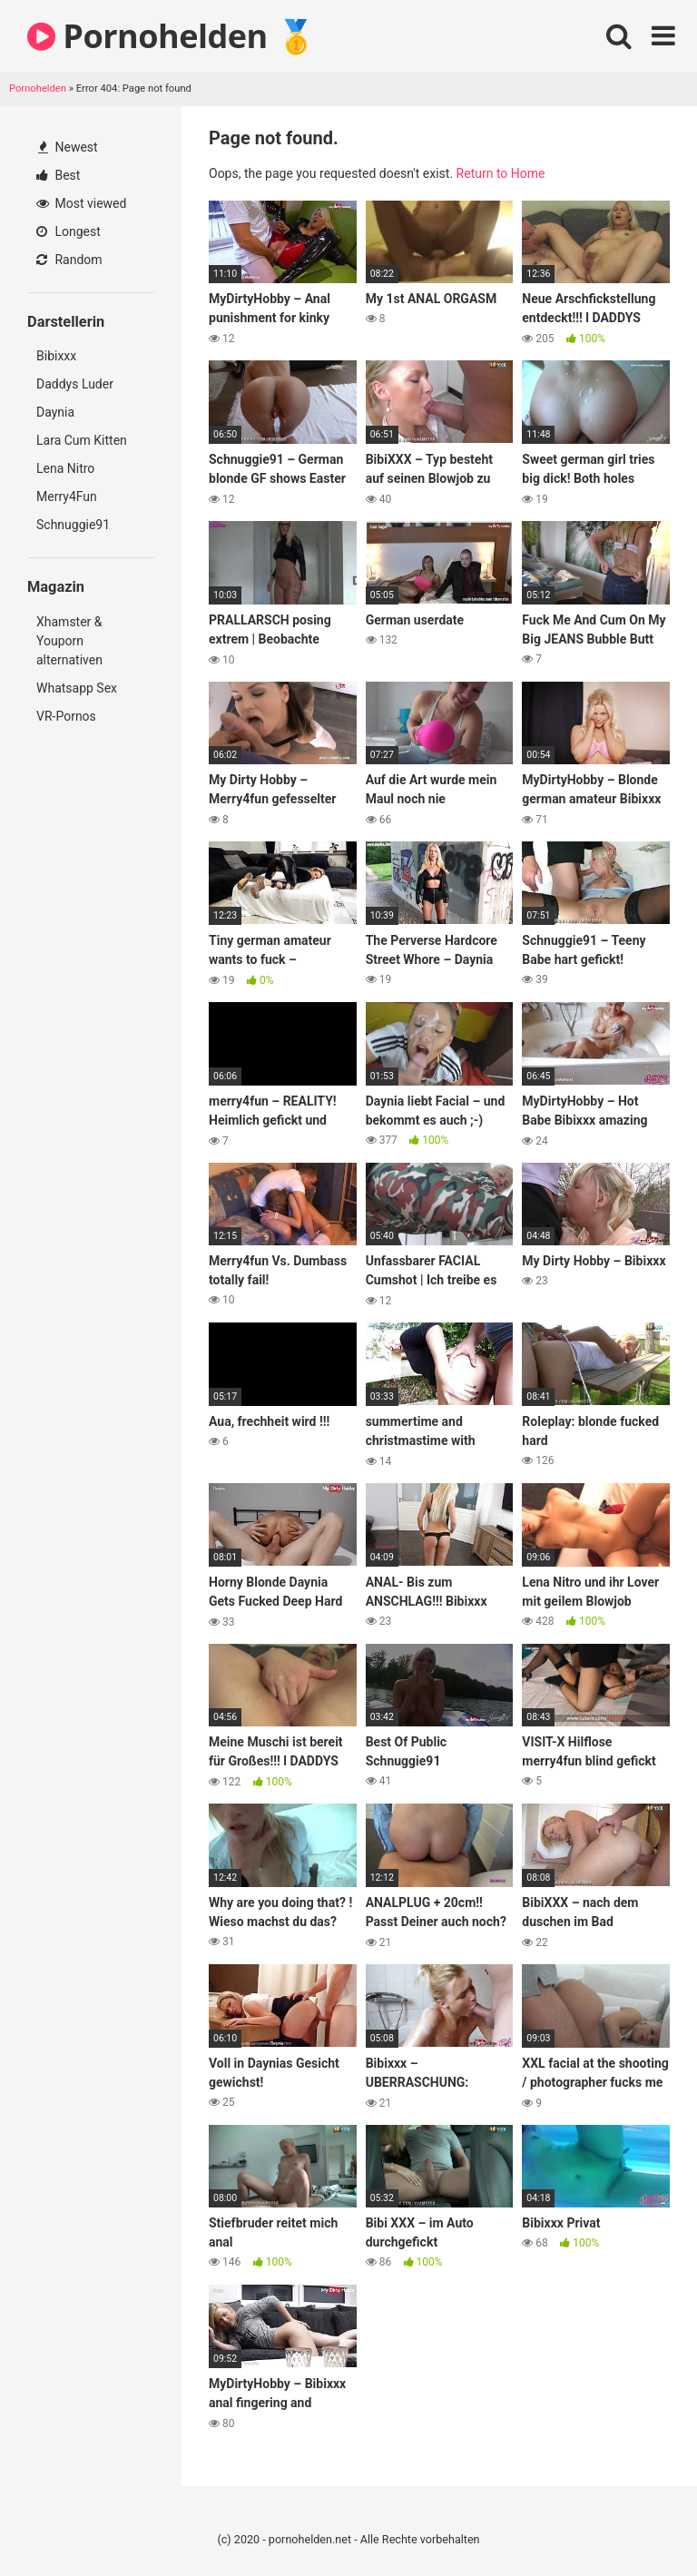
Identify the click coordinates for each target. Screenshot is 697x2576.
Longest (68, 231)
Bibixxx (56, 356)
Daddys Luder (74, 384)
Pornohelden (37, 88)
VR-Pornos (66, 716)
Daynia (55, 412)
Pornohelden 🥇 (171, 36)
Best (58, 175)
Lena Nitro (65, 468)
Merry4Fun (66, 496)
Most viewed (81, 203)
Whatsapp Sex (76, 688)
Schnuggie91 (73, 524)
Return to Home (500, 173)
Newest (68, 147)
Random (69, 259)
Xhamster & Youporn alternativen (69, 641)
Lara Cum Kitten (81, 440)
